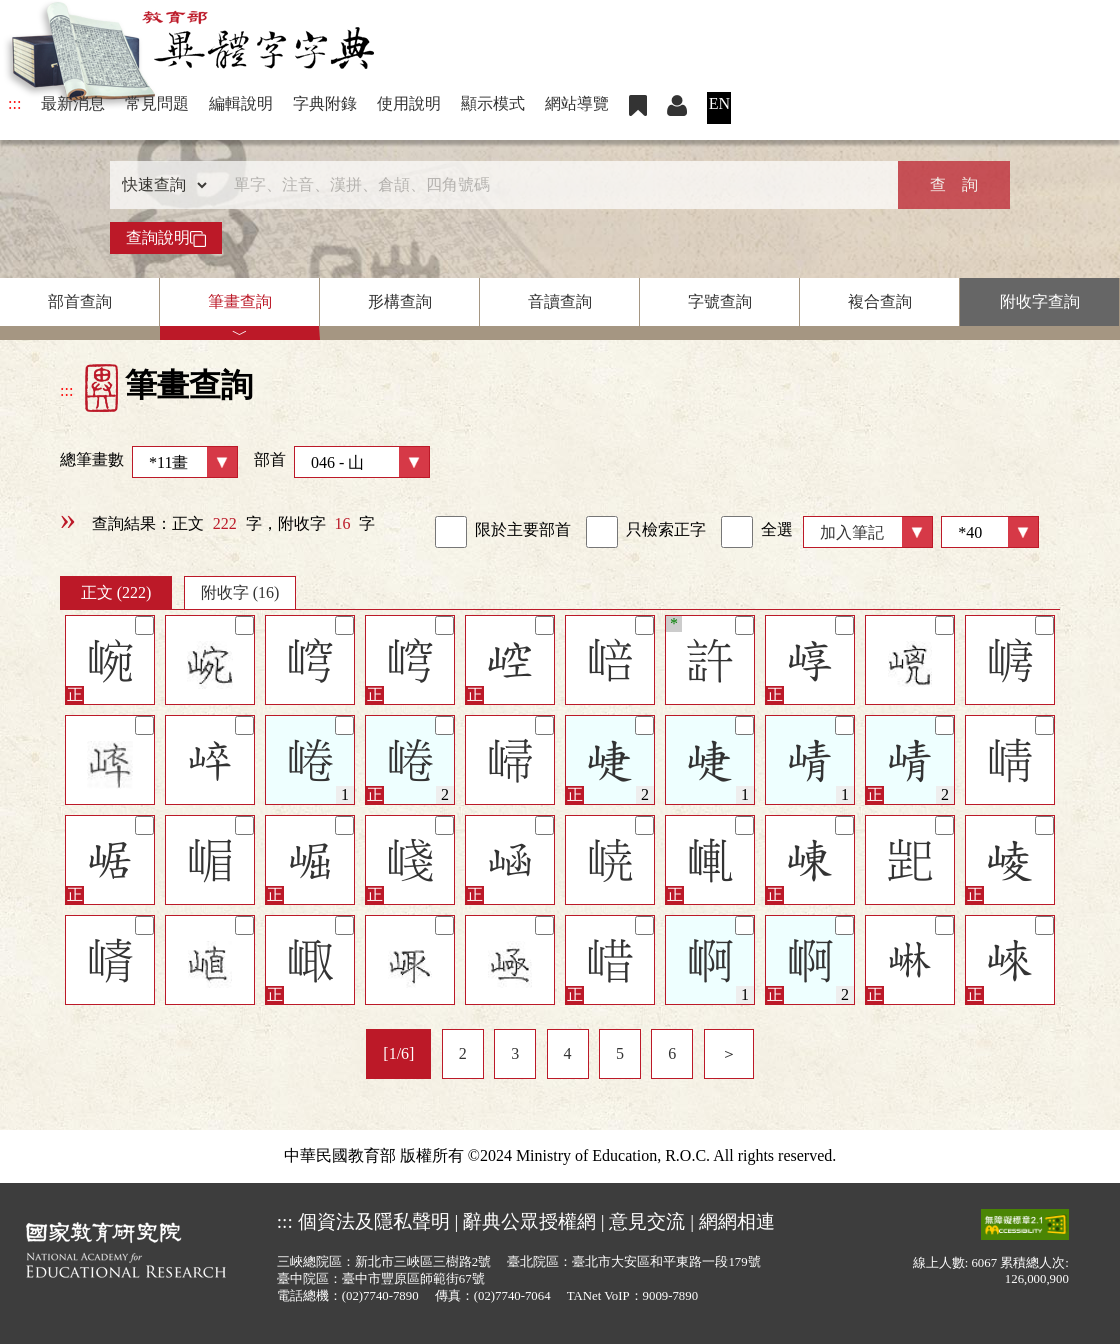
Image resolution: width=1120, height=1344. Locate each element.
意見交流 (647, 1221)
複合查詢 (880, 301)
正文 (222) (116, 592)
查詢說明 (166, 238)
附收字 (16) (240, 592)
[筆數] (990, 532)
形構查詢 (400, 301)
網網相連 (737, 1221)
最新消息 (73, 103)
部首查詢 (80, 301)
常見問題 (157, 103)
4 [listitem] (568, 1053)
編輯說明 (241, 103)
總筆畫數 (149, 462)
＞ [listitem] (729, 1053)
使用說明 (409, 103)
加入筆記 (852, 532)
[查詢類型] (160, 185)
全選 (757, 532)
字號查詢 (720, 301)
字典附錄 (325, 103)
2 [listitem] (463, 1053)
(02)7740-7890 (380, 1296)
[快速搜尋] (553, 185)
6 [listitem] (672, 1053)
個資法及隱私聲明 (374, 1221)
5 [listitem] (620, 1053)
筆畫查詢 (240, 301)
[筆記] (144, 625)
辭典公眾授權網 (529, 1221)
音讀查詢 (560, 301)
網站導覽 (577, 103)
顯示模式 (493, 103)
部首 (342, 462)
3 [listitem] (515, 1053)
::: (14, 103)
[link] (451, 532)
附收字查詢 (1040, 301)
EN (719, 103)
